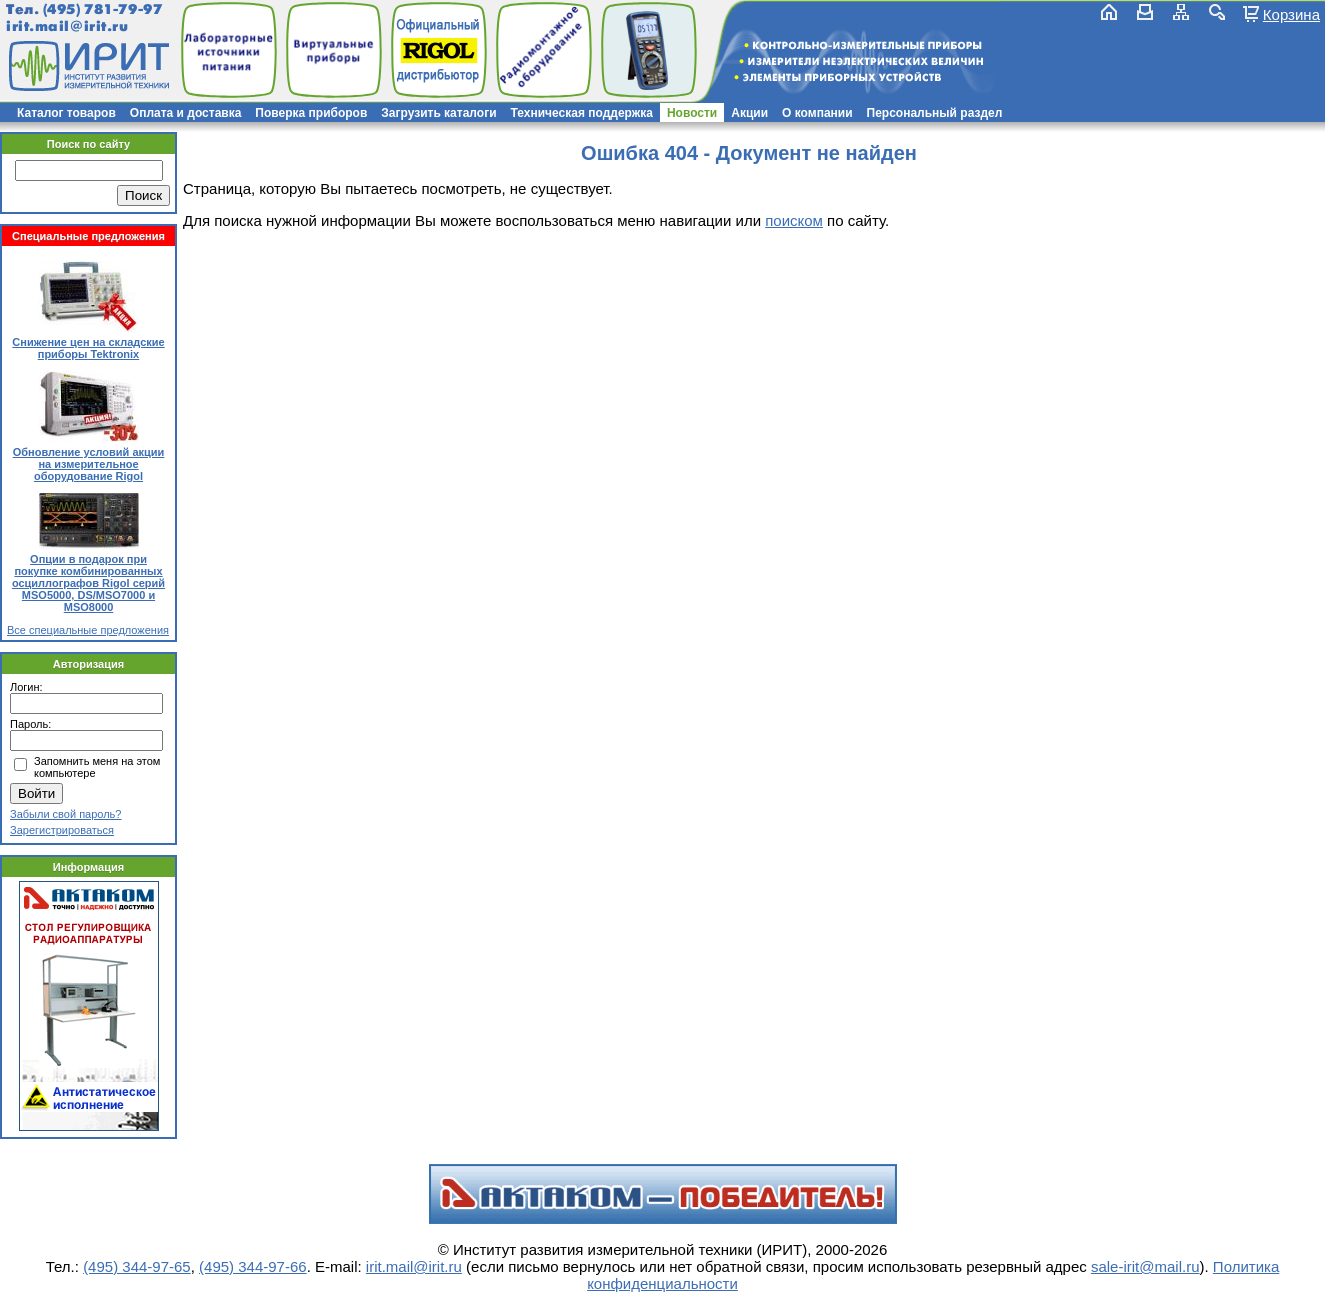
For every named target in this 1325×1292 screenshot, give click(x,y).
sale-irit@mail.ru (1145, 1266)
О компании (817, 113)
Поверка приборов (311, 113)
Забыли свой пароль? (65, 814)
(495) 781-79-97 (102, 9)
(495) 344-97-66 (253, 1266)
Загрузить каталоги (438, 113)
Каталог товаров (66, 113)
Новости (692, 113)
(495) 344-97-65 (137, 1266)
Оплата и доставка (186, 113)
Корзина (1291, 14)
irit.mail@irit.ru (67, 26)
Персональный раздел (935, 113)
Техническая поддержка (582, 113)
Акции (749, 113)
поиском (794, 220)
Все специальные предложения (88, 630)
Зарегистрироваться (62, 830)
